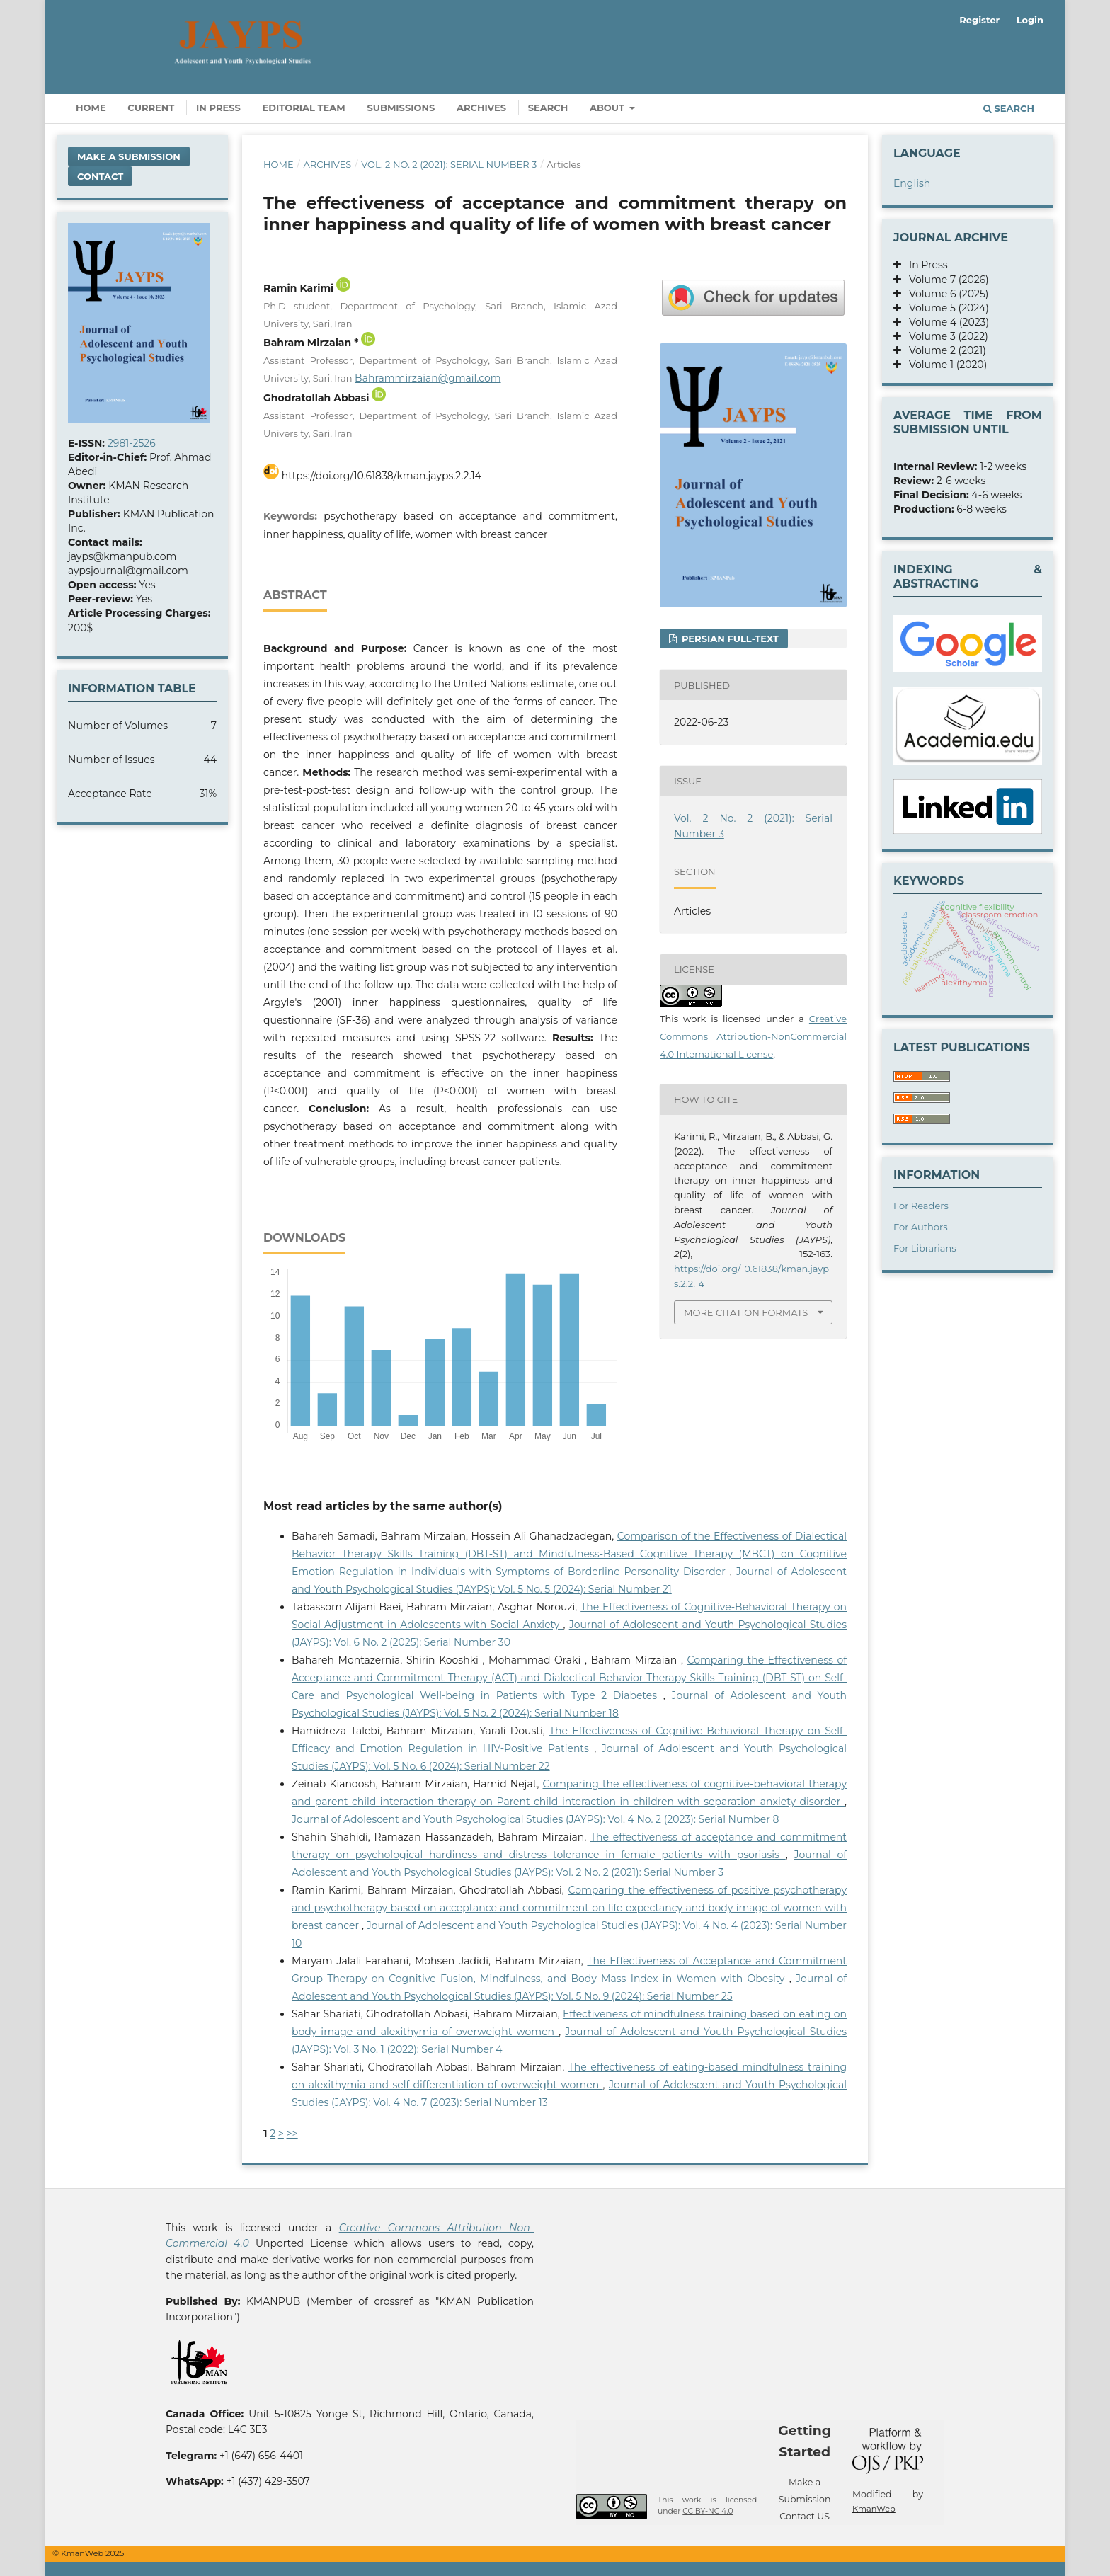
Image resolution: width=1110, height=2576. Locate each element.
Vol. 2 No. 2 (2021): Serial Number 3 (449, 164)
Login (1030, 19)
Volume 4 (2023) (945, 322)
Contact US (804, 2516)
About (608, 107)
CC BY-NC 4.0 (707, 2511)
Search (548, 107)
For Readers (921, 1205)
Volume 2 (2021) (943, 350)
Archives (481, 107)
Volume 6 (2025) (944, 293)
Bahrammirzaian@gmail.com (427, 378)
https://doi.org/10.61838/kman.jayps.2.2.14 (381, 475)
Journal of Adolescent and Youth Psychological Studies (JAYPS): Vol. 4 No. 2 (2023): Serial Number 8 (535, 1819)
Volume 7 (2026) (945, 279)
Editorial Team (304, 107)
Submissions (401, 107)
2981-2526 (132, 443)
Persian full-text (729, 638)
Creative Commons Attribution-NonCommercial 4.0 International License (753, 1036)
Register (979, 19)
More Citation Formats (746, 1312)
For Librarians (924, 1248)
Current (150, 107)
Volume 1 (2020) (944, 364)
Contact (100, 176)
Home (91, 107)
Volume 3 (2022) (944, 336)
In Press (218, 107)
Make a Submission (129, 156)
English (911, 183)
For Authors (920, 1226)
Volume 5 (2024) (945, 308)
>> (292, 2133)
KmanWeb (874, 2509)
